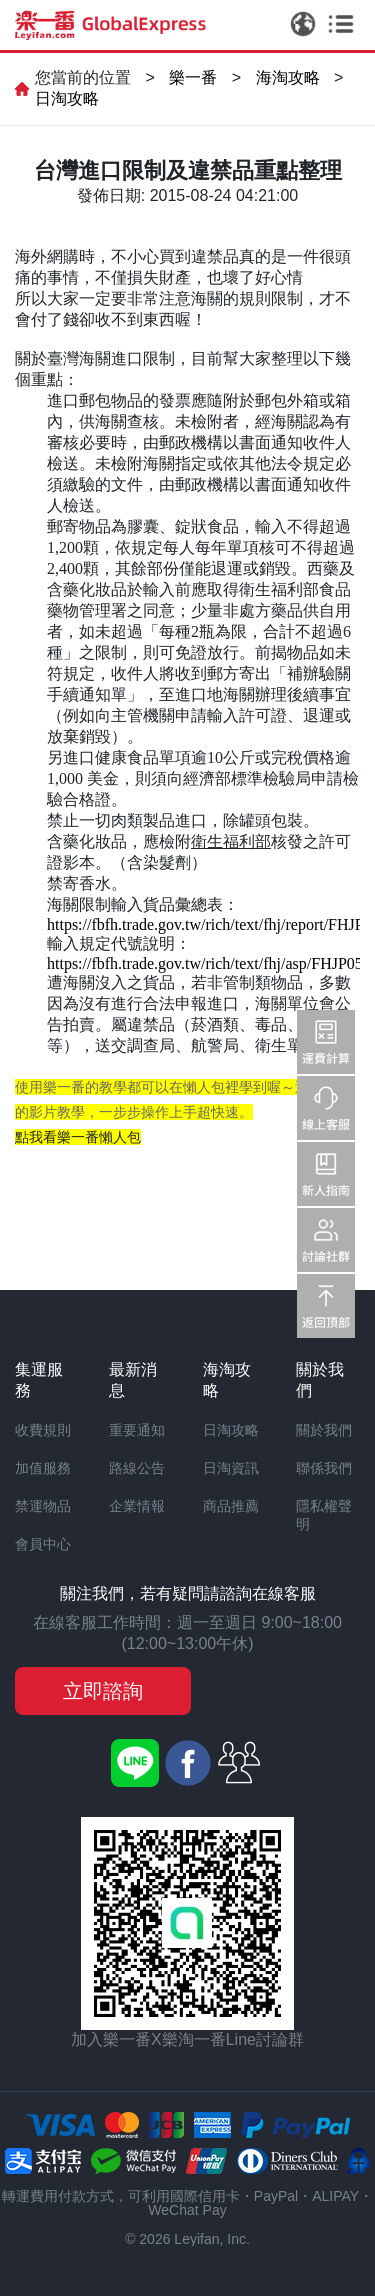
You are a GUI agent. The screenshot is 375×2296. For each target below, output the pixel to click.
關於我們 (324, 1430)
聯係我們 (324, 1468)
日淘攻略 (67, 98)
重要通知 (137, 1430)
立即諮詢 (103, 1691)
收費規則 (43, 1430)
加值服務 (43, 1468)
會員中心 (43, 1544)
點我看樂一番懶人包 (78, 1137)
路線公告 (137, 1468)
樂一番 (193, 77)
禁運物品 (43, 1506)
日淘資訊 (231, 1468)
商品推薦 (231, 1506)
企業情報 (137, 1506)
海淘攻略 (288, 77)
